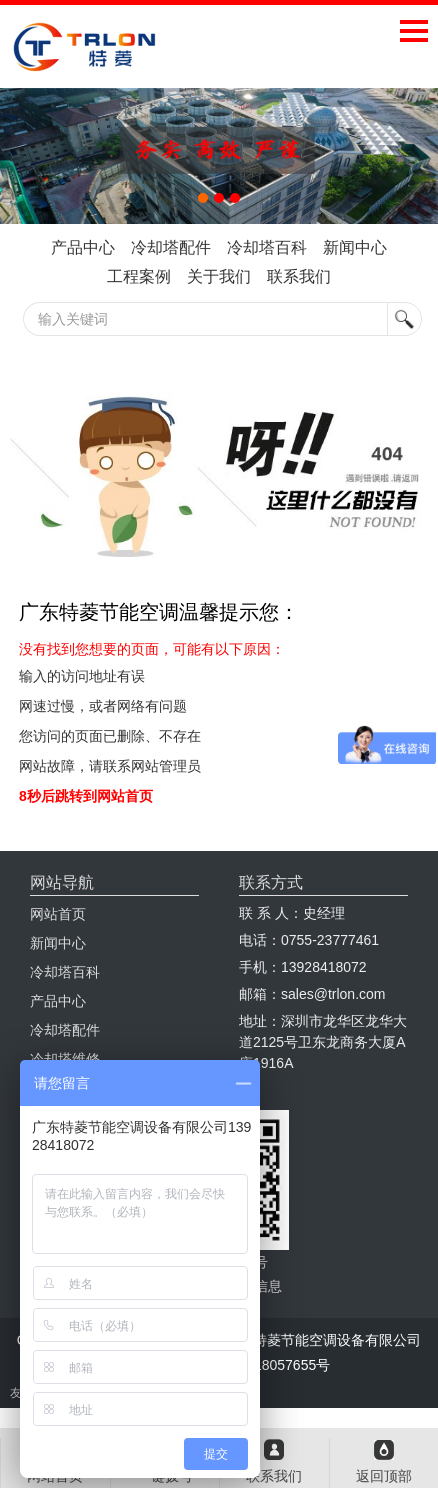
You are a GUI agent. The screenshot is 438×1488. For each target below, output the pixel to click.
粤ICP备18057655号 (267, 1365)
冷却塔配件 (171, 247)
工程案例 (139, 276)
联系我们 (299, 276)
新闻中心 (355, 247)
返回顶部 (384, 1476)
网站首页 (58, 914)
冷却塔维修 (65, 1059)
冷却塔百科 (267, 247)
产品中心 (83, 247)
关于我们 (219, 276)
